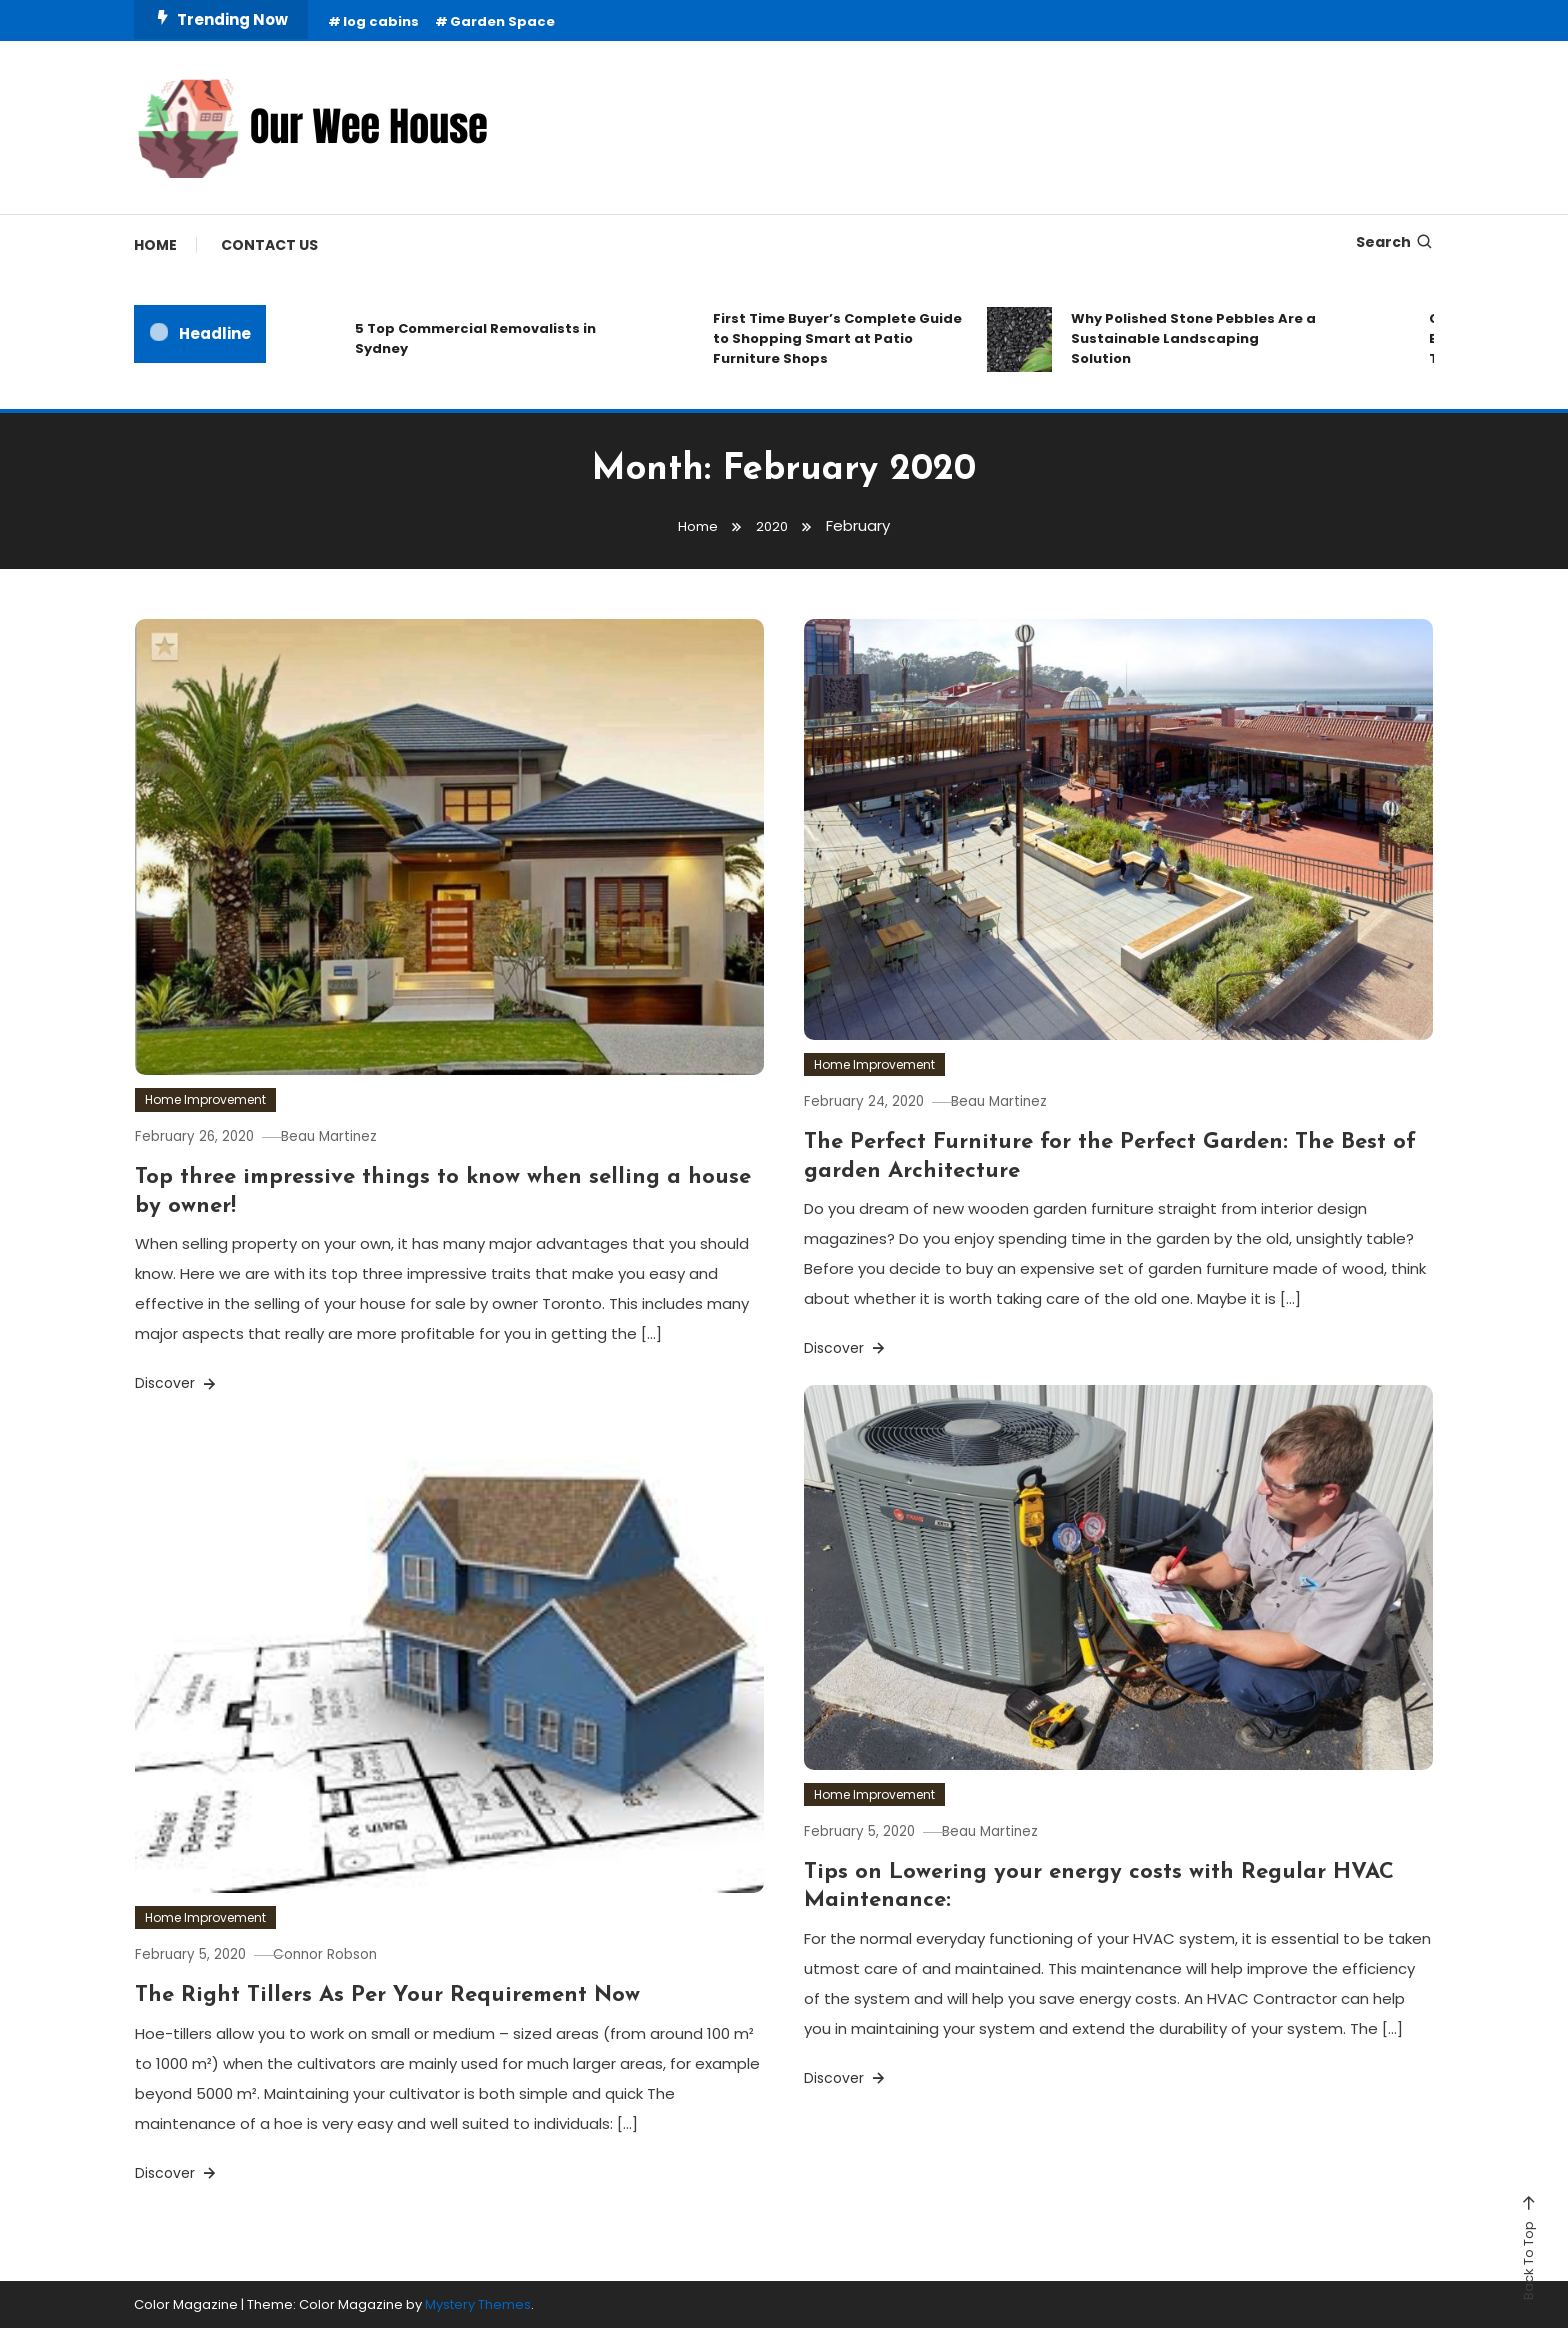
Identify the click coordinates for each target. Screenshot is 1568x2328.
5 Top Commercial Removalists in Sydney (475, 338)
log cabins (381, 21)
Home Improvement (205, 1099)
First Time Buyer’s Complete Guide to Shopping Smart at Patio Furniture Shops (837, 338)
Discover (177, 1383)
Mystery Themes (478, 2304)
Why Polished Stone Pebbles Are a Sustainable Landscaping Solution (1193, 338)
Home (155, 245)
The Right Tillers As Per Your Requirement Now (387, 1995)
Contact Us (269, 245)
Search (1395, 242)
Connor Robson (348, 1954)
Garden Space (502, 21)
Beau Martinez (353, 1136)
